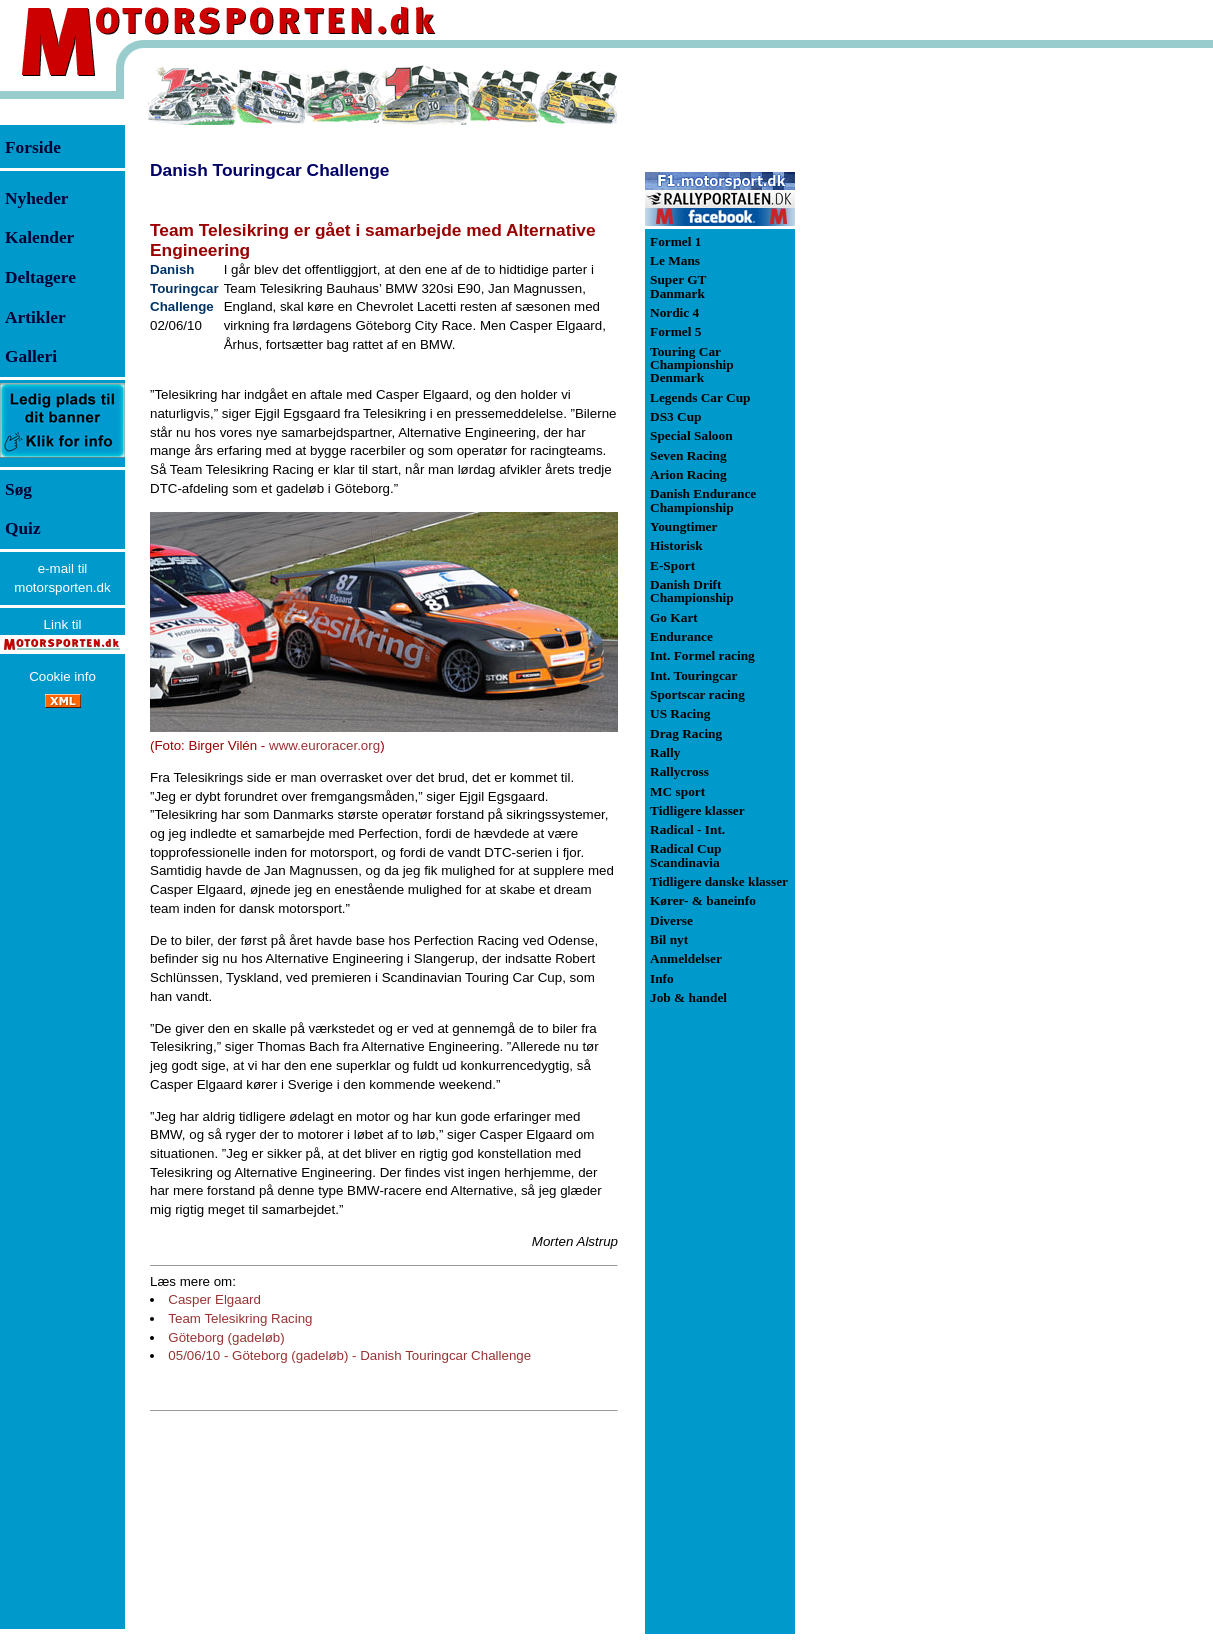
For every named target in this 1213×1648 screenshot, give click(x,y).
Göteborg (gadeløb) (226, 1337)
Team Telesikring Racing (240, 1318)
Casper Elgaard (214, 1299)
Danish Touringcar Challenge (269, 170)
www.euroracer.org (324, 745)
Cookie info (62, 676)
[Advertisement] (900, 364)
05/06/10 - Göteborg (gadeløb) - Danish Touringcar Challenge (349, 1355)
